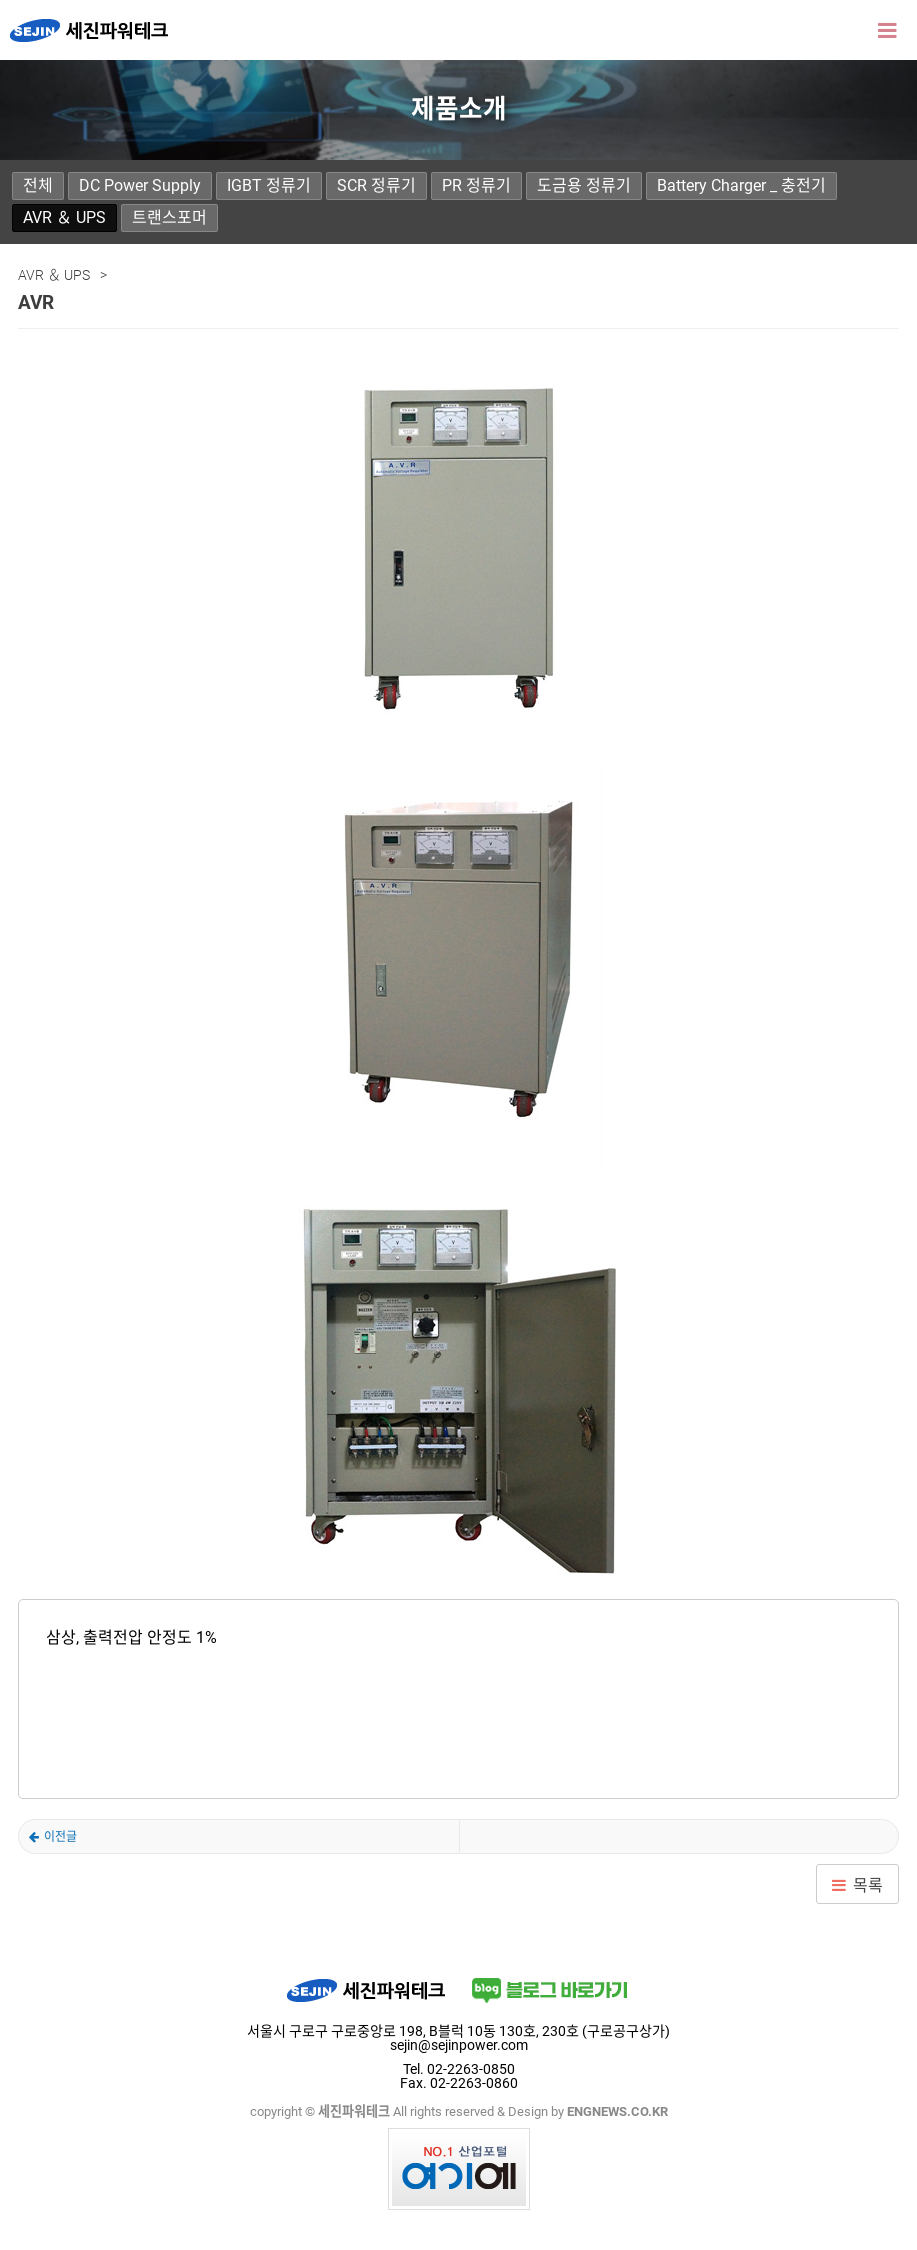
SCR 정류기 (376, 185)
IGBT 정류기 (269, 185)
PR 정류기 (476, 185)
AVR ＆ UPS (64, 217)
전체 (38, 185)
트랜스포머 (169, 217)
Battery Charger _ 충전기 (741, 185)
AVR (53, 1837)
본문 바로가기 (0, 0)
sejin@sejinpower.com (459, 2045)
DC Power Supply (140, 185)
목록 (868, 1885)
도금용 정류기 (584, 185)
